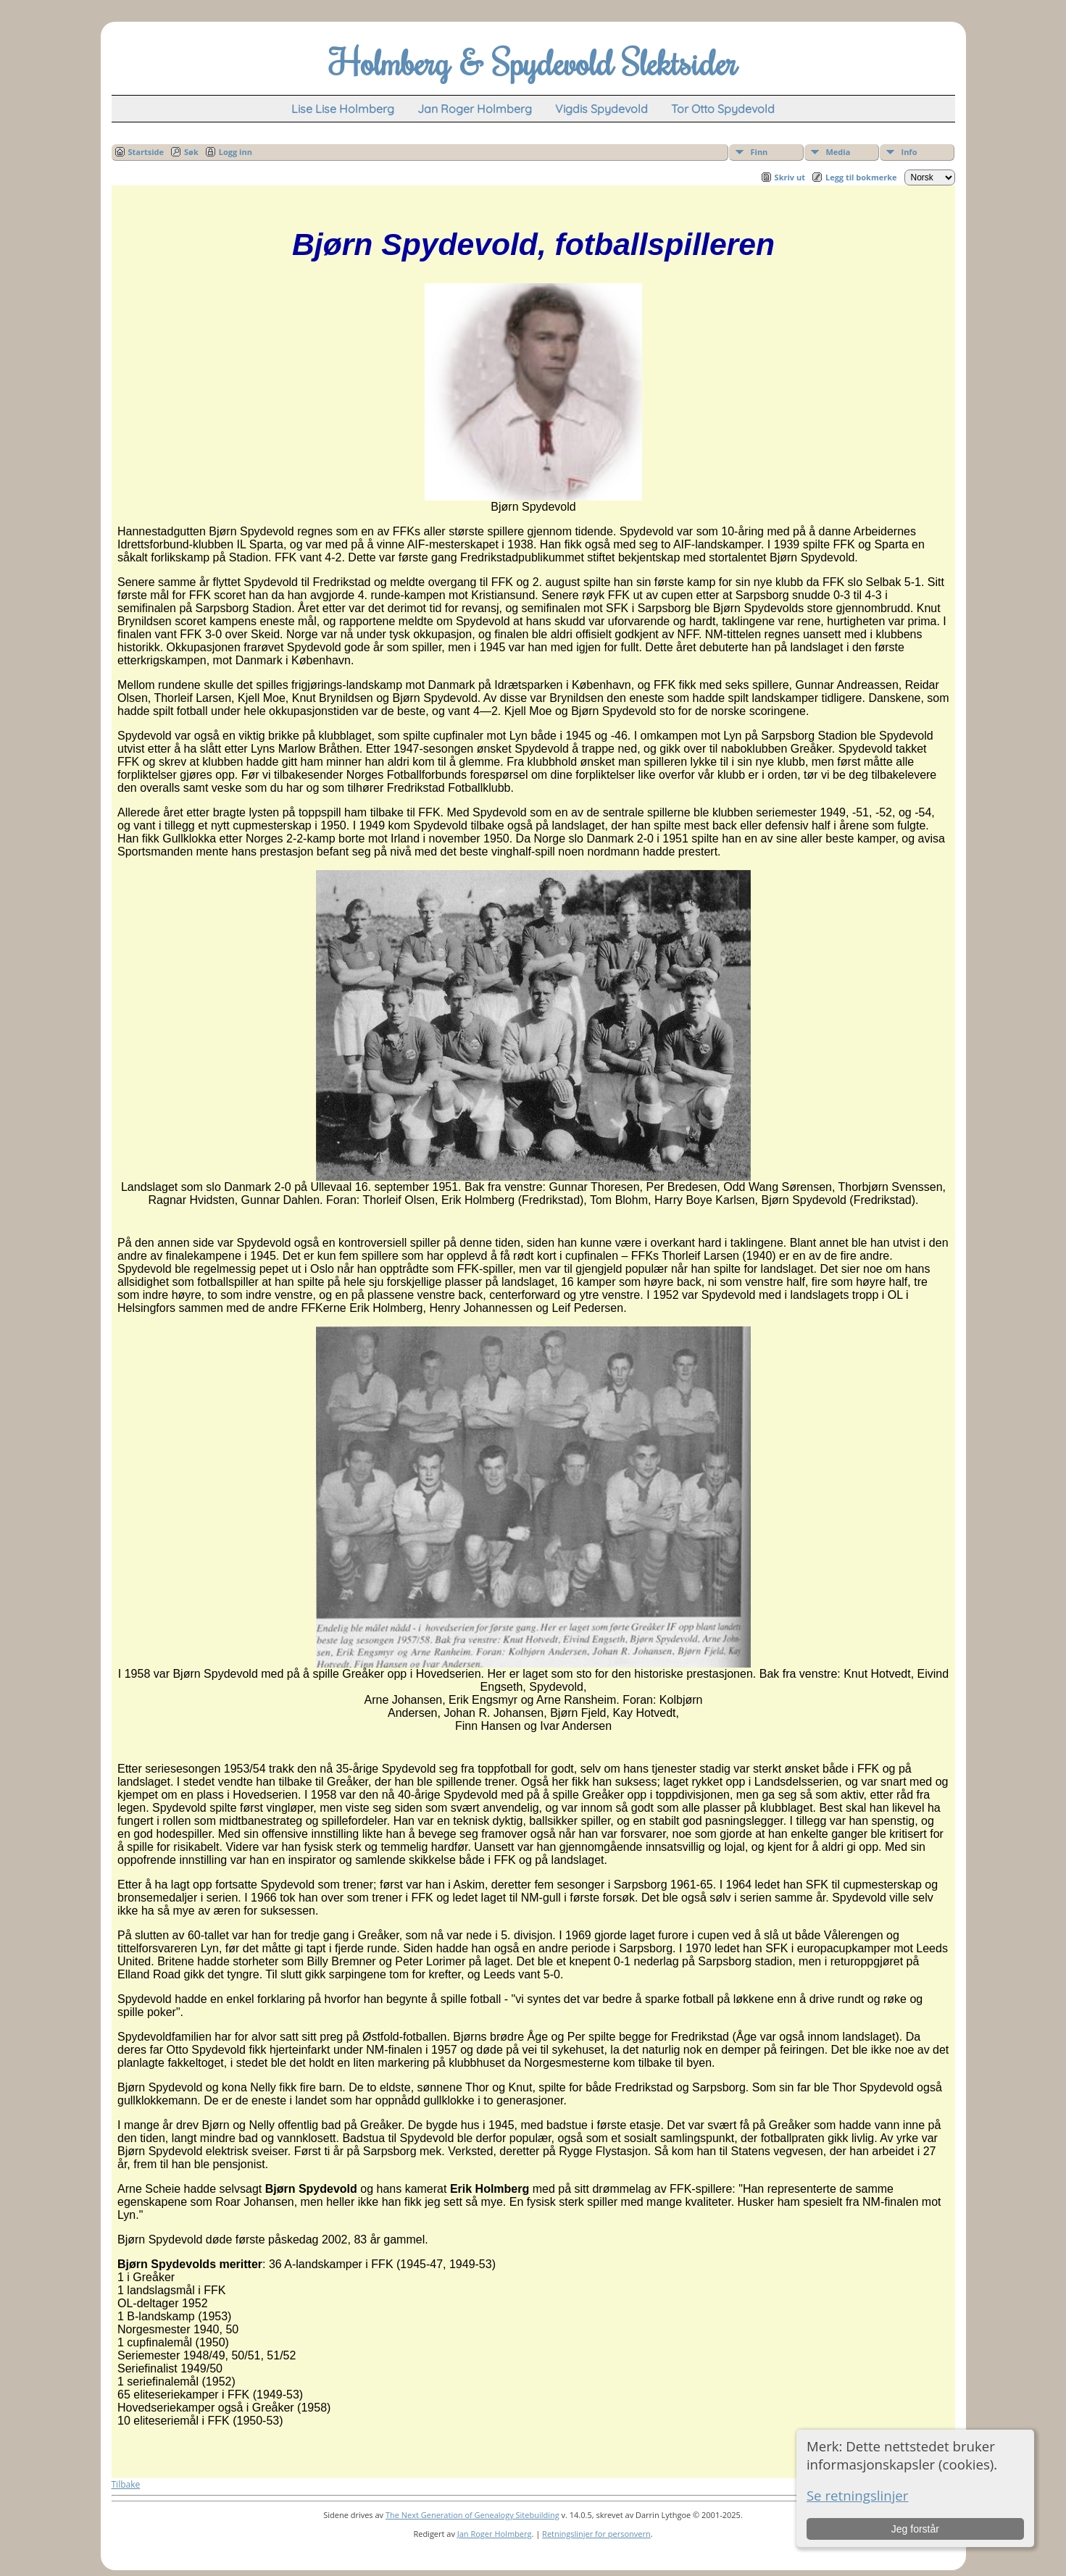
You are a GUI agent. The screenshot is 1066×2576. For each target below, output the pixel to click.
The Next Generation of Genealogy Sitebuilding (472, 2514)
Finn (759, 151)
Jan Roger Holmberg (494, 2533)
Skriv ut (790, 177)
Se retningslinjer (858, 2495)
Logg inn (235, 151)
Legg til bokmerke (861, 177)
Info (909, 151)
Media (838, 151)
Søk (191, 151)
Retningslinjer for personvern (596, 2533)
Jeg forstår (915, 2529)
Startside (146, 151)
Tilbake (126, 2484)
